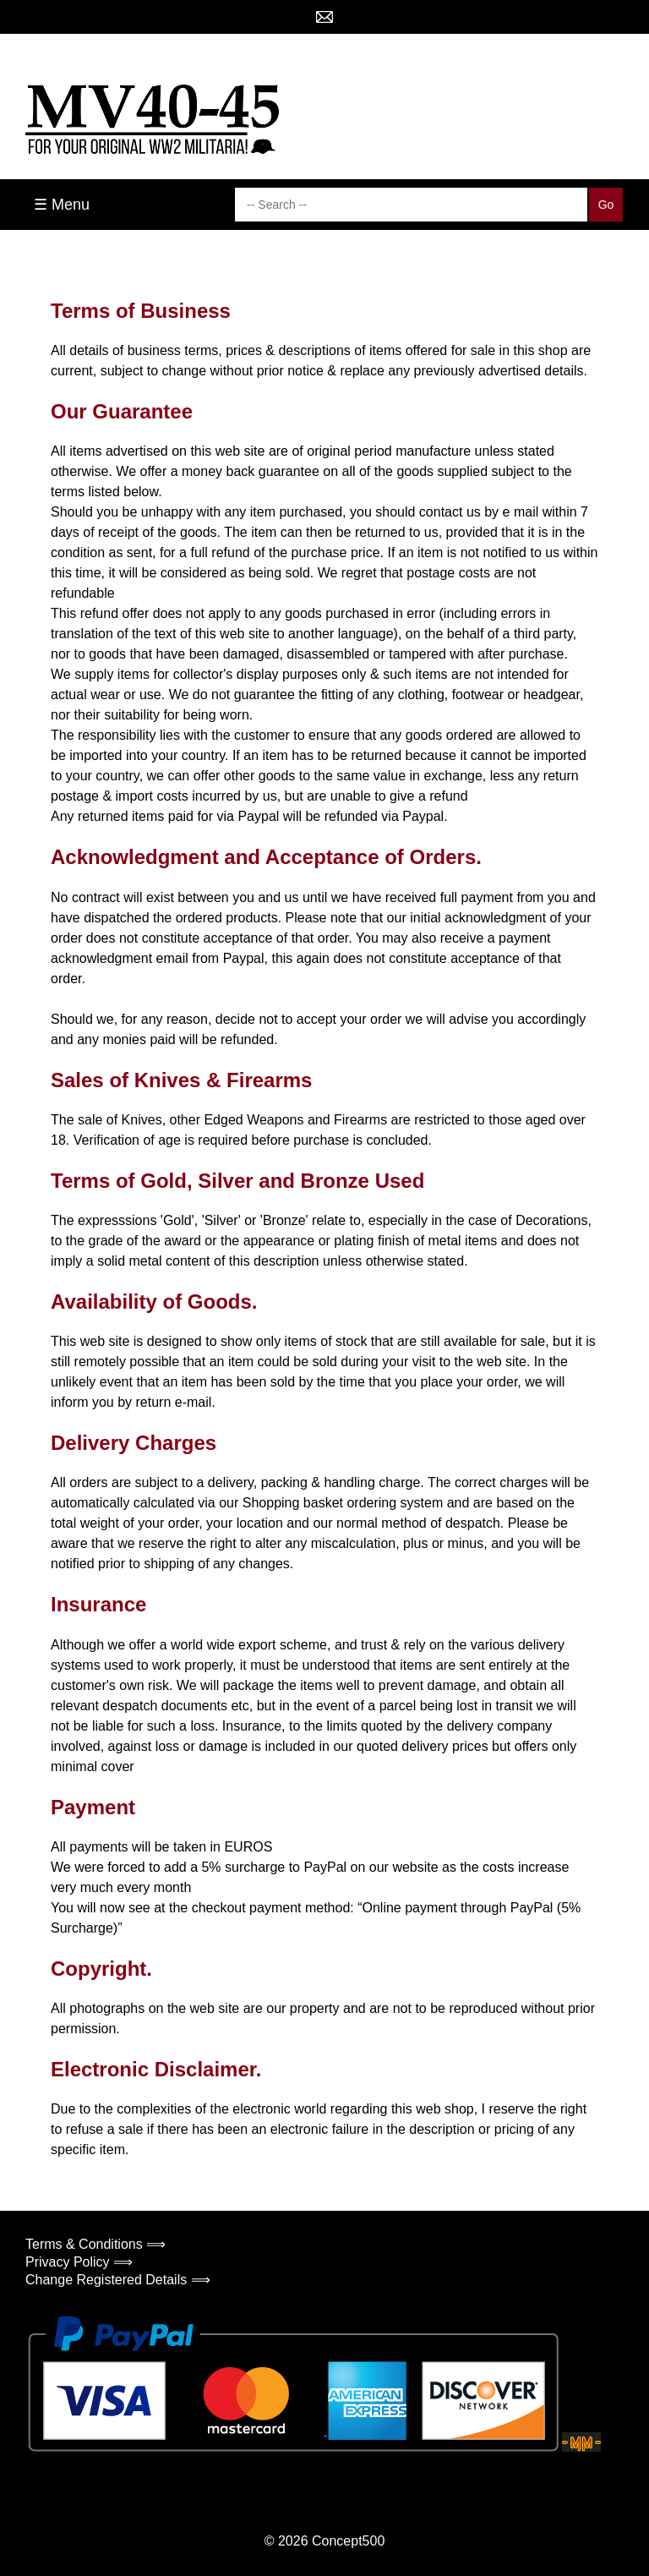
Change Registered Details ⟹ (117, 2279)
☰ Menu (62, 204)
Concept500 (348, 2541)
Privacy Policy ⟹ (79, 2262)
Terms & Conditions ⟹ (95, 2244)
